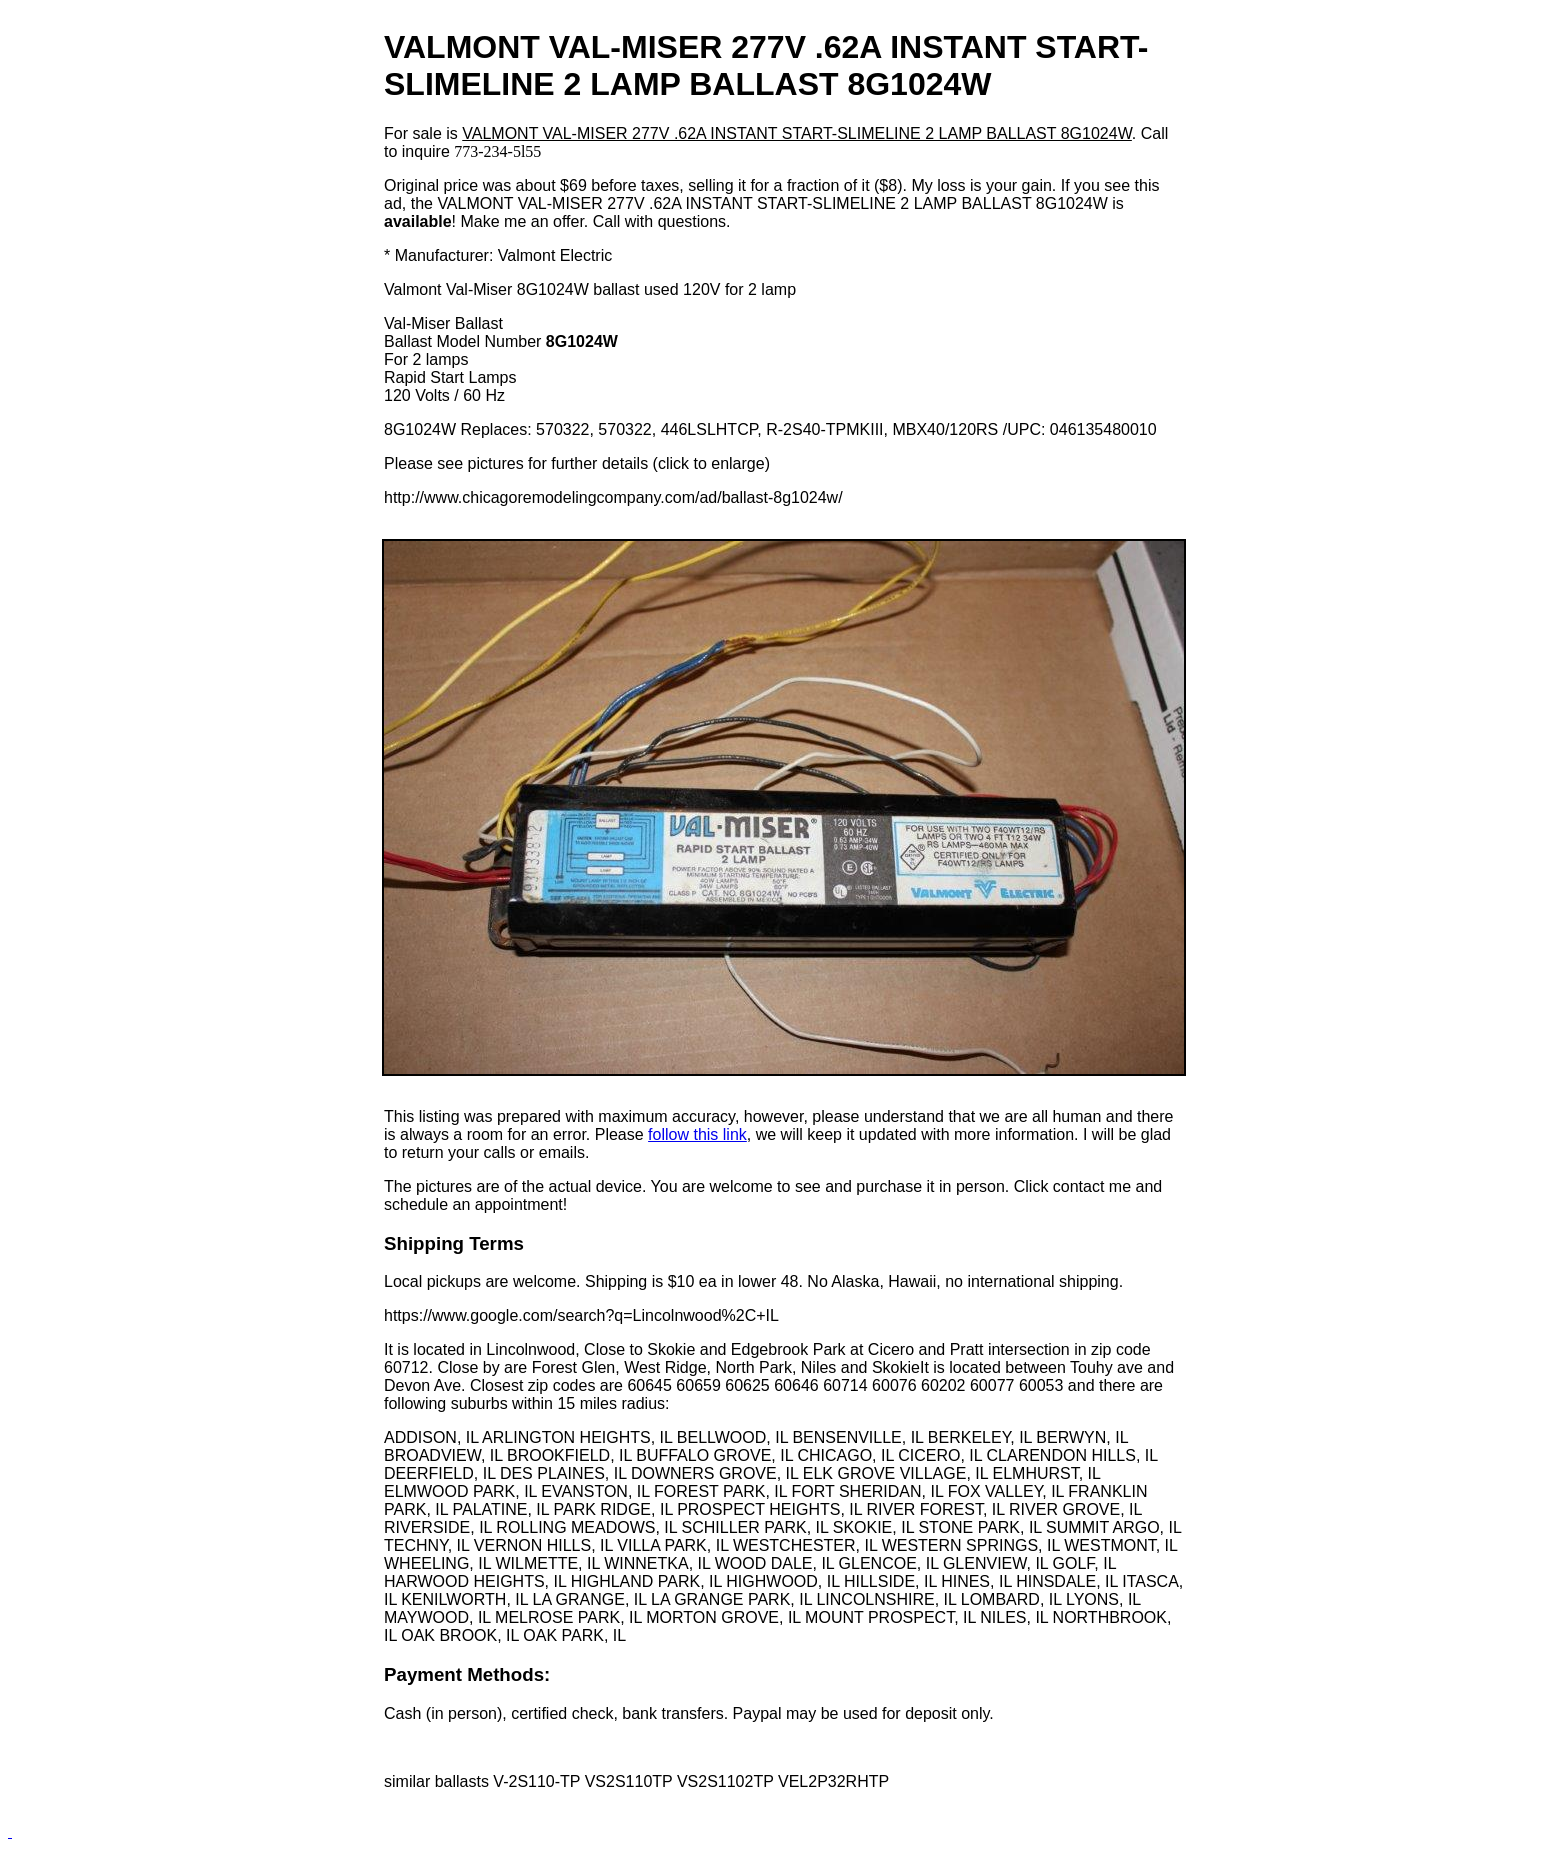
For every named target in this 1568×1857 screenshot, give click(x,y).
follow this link (697, 1134)
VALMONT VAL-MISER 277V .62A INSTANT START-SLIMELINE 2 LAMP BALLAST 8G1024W (797, 133)
